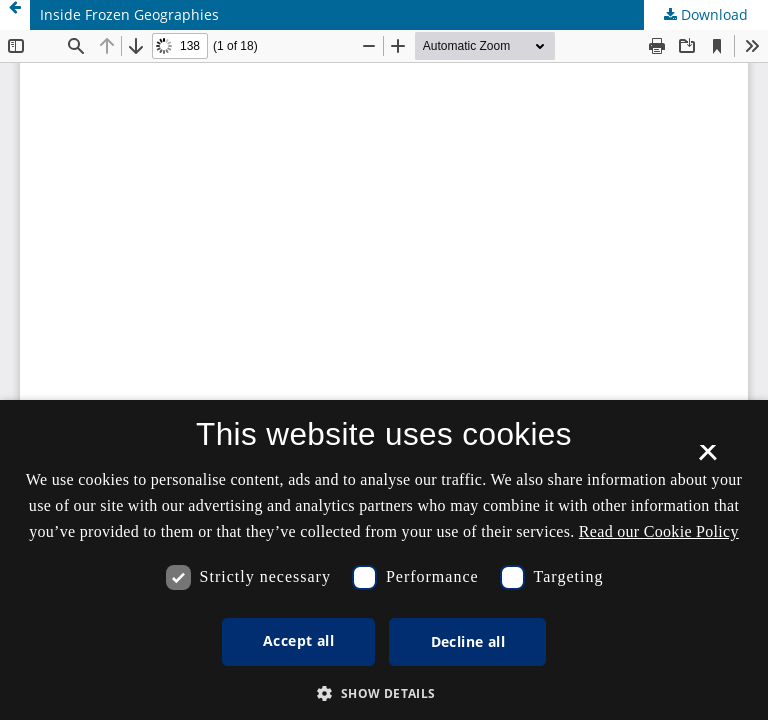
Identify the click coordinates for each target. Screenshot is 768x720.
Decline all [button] (468, 641)
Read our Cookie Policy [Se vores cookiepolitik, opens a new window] (659, 531)
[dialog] (384, 560)
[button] (383, 693)
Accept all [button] (298, 640)
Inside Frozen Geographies (129, 14)
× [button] (707, 459)
